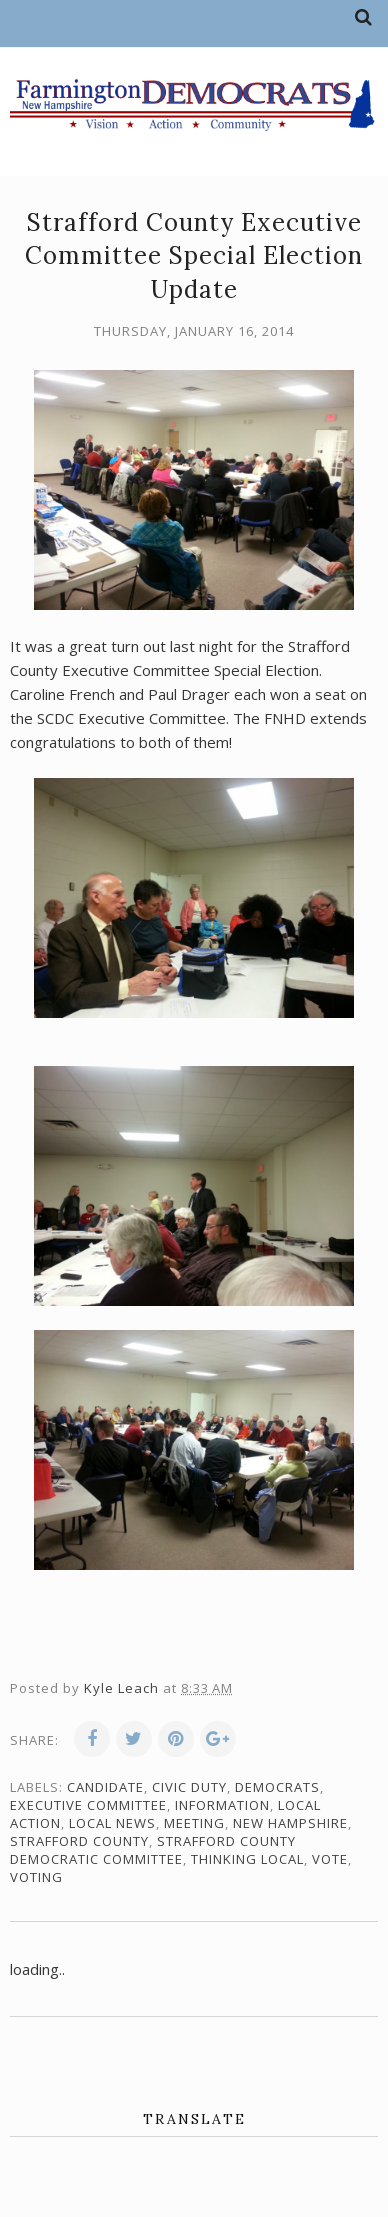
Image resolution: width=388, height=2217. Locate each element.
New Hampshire (290, 1823)
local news (112, 1823)
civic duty (189, 1787)
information (222, 1805)
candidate (105, 1787)
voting (36, 1877)
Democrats (277, 1787)
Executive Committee (88, 1805)
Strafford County (79, 1841)
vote (330, 1859)
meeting (194, 1823)
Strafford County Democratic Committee (153, 1850)
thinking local (247, 1859)
